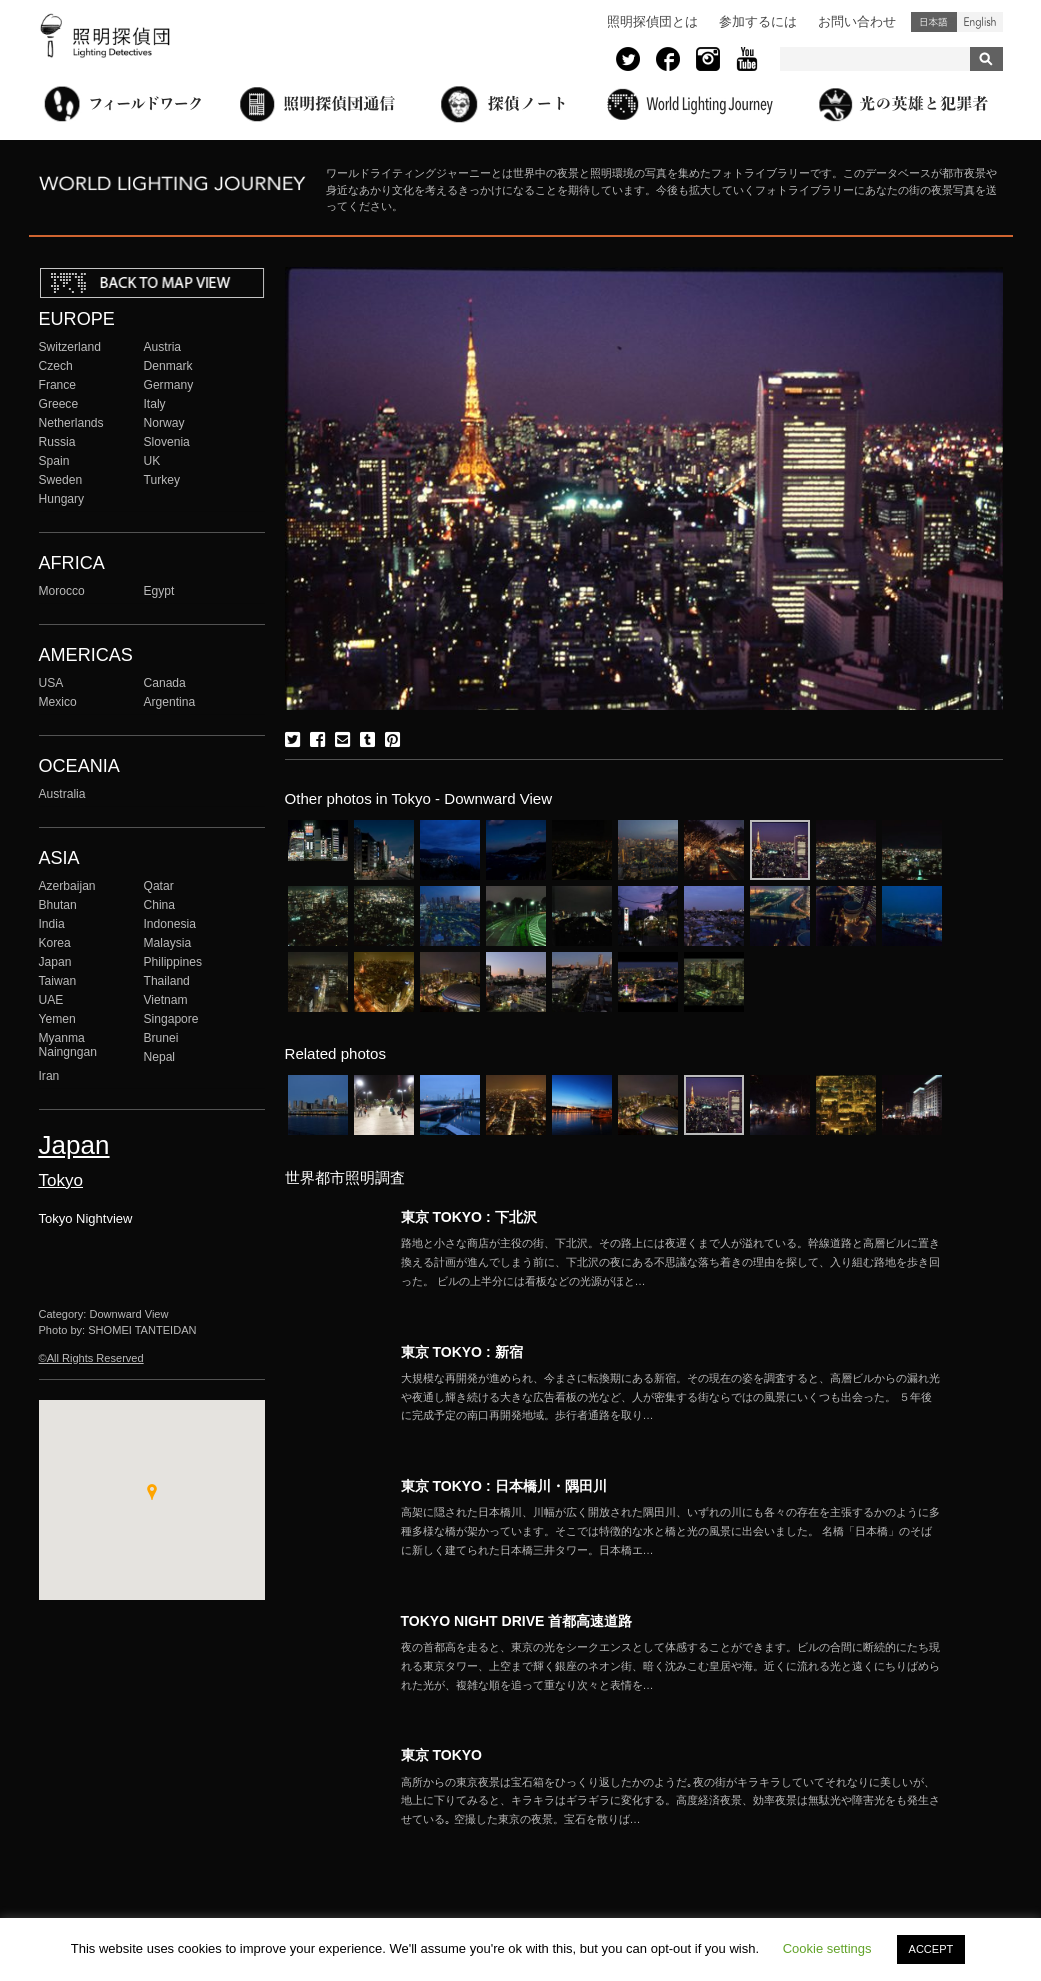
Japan (55, 962)
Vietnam (166, 1000)
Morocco (62, 591)
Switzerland (70, 347)
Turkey (162, 480)
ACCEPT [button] (931, 1949)
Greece (59, 404)
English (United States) (980, 22)
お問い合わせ (857, 21)
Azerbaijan (67, 886)
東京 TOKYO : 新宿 (462, 1352)
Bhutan (58, 905)
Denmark (168, 366)
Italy (155, 404)
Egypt (159, 591)
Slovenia (167, 442)
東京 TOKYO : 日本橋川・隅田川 (504, 1486)
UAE (51, 1000)
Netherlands (71, 423)
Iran (49, 1076)
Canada (165, 683)
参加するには (758, 21)
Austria (163, 347)
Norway (164, 423)
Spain (54, 461)
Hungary (62, 499)
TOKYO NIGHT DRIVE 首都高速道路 (517, 1621)
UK (152, 461)
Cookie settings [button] (827, 1948)
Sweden (61, 480)
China (160, 905)
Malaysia (168, 943)
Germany (169, 385)
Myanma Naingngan (68, 1045)
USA (51, 683)
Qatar (159, 886)
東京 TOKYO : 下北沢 (469, 1217)
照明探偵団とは (652, 21)
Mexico (58, 702)
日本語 (934, 22)
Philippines (173, 962)
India (52, 924)
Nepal (160, 1057)
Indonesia (170, 924)
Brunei (161, 1038)
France (58, 385)
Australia (62, 794)
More (671, 1262)
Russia (57, 442)
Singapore (171, 1019)
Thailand (167, 981)
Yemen (57, 1019)
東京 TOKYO (442, 1755)
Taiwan (58, 981)
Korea (55, 943)
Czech (56, 366)
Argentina (170, 702)
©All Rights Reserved (91, 1358)
